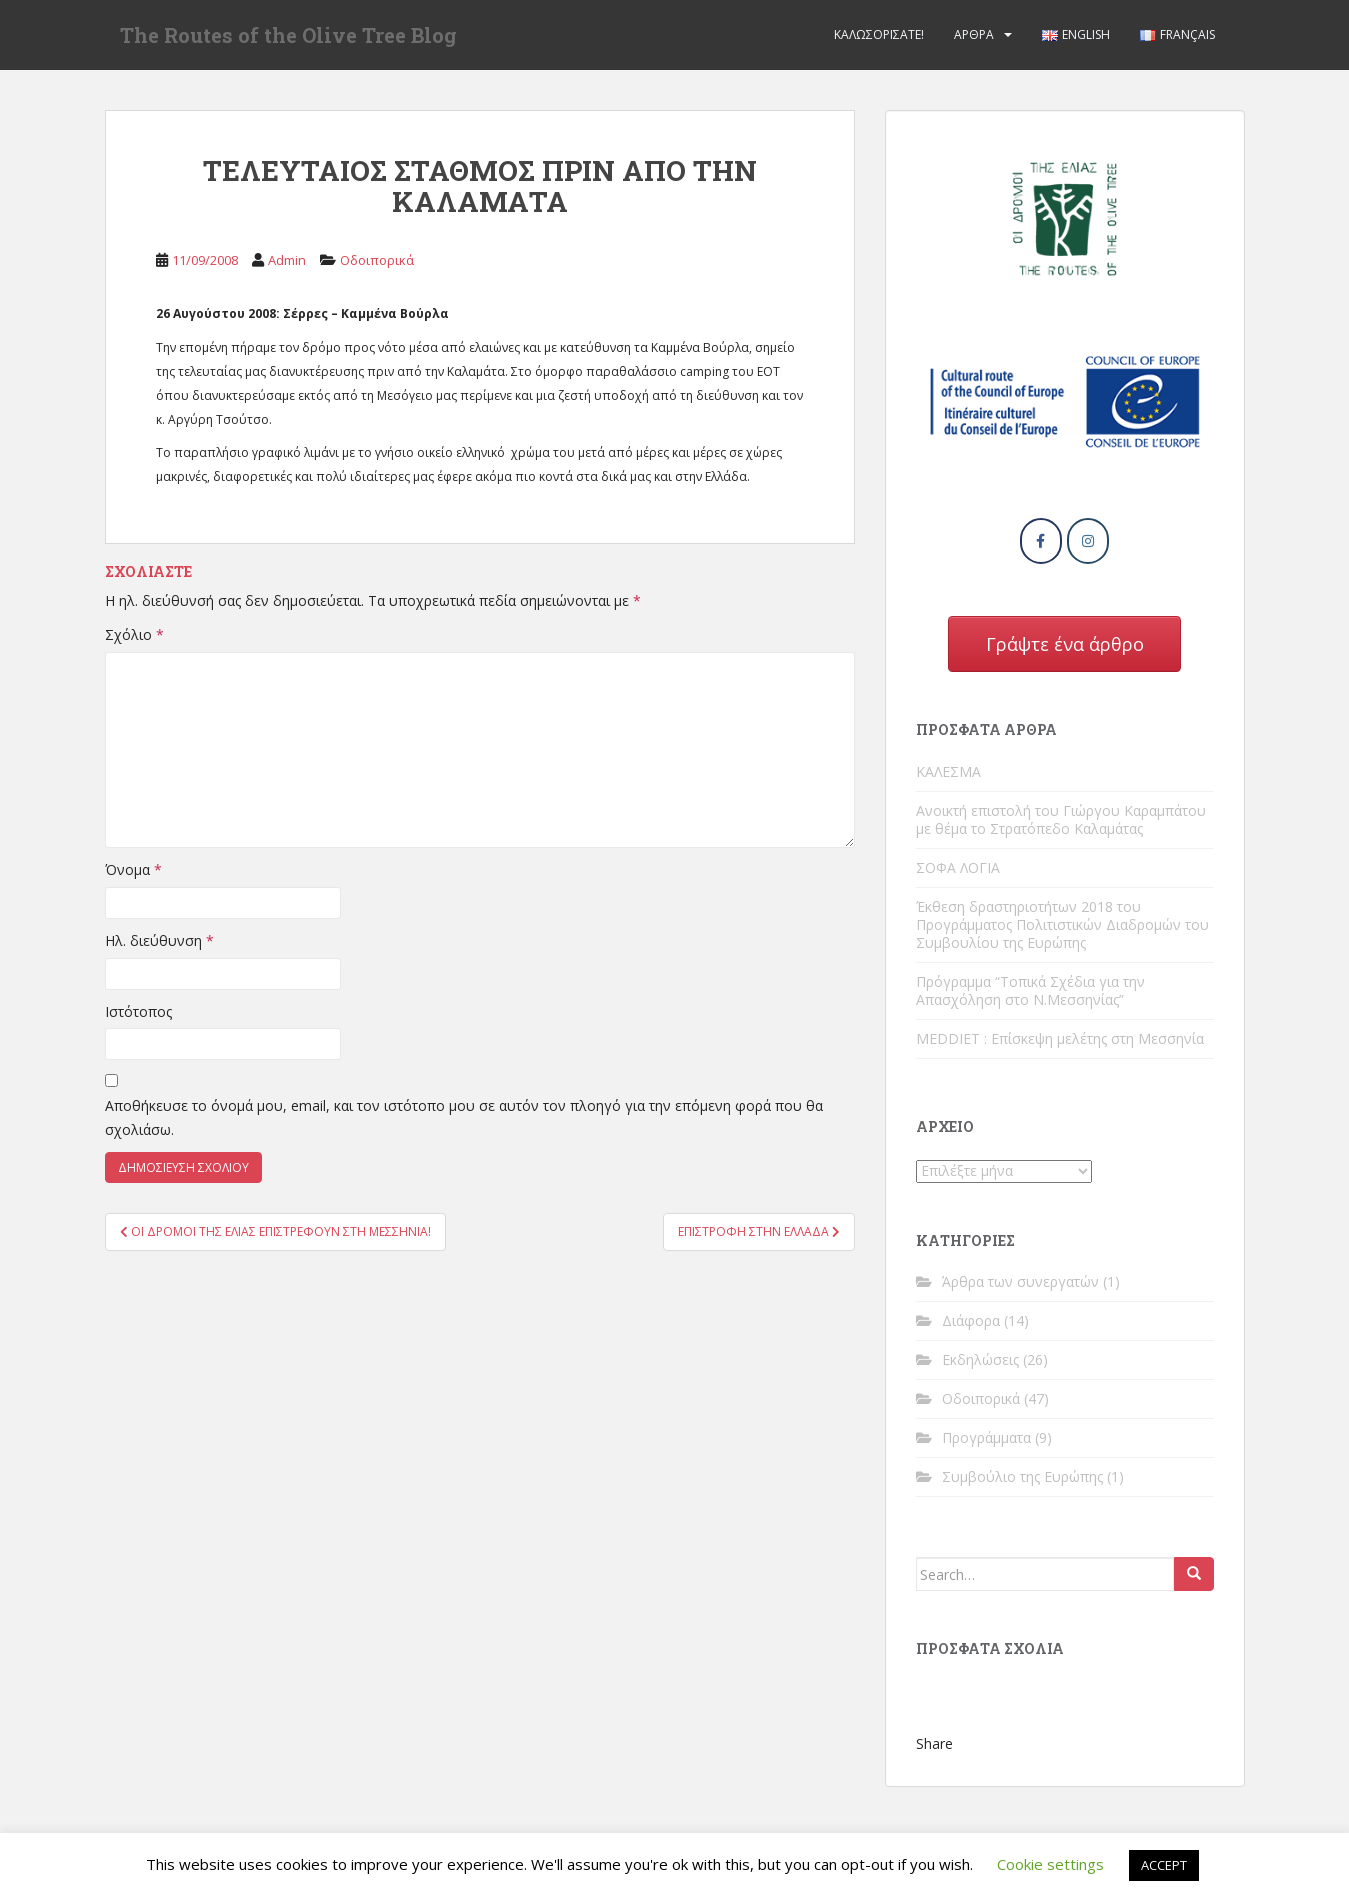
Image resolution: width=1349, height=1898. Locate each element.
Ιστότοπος (138, 1011)
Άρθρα (974, 34)
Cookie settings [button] (1050, 1864)
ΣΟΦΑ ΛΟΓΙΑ (958, 867)
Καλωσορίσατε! (879, 34)
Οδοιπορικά (377, 260)
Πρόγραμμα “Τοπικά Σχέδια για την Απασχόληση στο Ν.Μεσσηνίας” (1030, 990)
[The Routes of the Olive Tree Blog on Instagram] (1088, 541)
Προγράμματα (986, 1437)
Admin (287, 260)
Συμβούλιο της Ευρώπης (1022, 1476)
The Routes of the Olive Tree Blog (288, 35)
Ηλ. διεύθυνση (159, 940)
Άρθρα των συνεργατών (1020, 1281)
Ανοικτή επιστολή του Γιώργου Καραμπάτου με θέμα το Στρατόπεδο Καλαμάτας (1061, 819)
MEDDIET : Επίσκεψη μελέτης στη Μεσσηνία (1060, 1038)
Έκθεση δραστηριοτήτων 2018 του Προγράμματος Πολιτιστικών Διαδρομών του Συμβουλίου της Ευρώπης (1062, 924)
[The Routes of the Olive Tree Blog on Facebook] (1041, 541)
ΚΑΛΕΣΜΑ (948, 771)
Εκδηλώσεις (980, 1359)
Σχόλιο (134, 634)
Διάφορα (971, 1320)
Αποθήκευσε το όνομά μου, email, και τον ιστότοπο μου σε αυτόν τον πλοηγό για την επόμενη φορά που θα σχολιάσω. (464, 1117)
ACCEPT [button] (1164, 1865)
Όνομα (133, 869)
